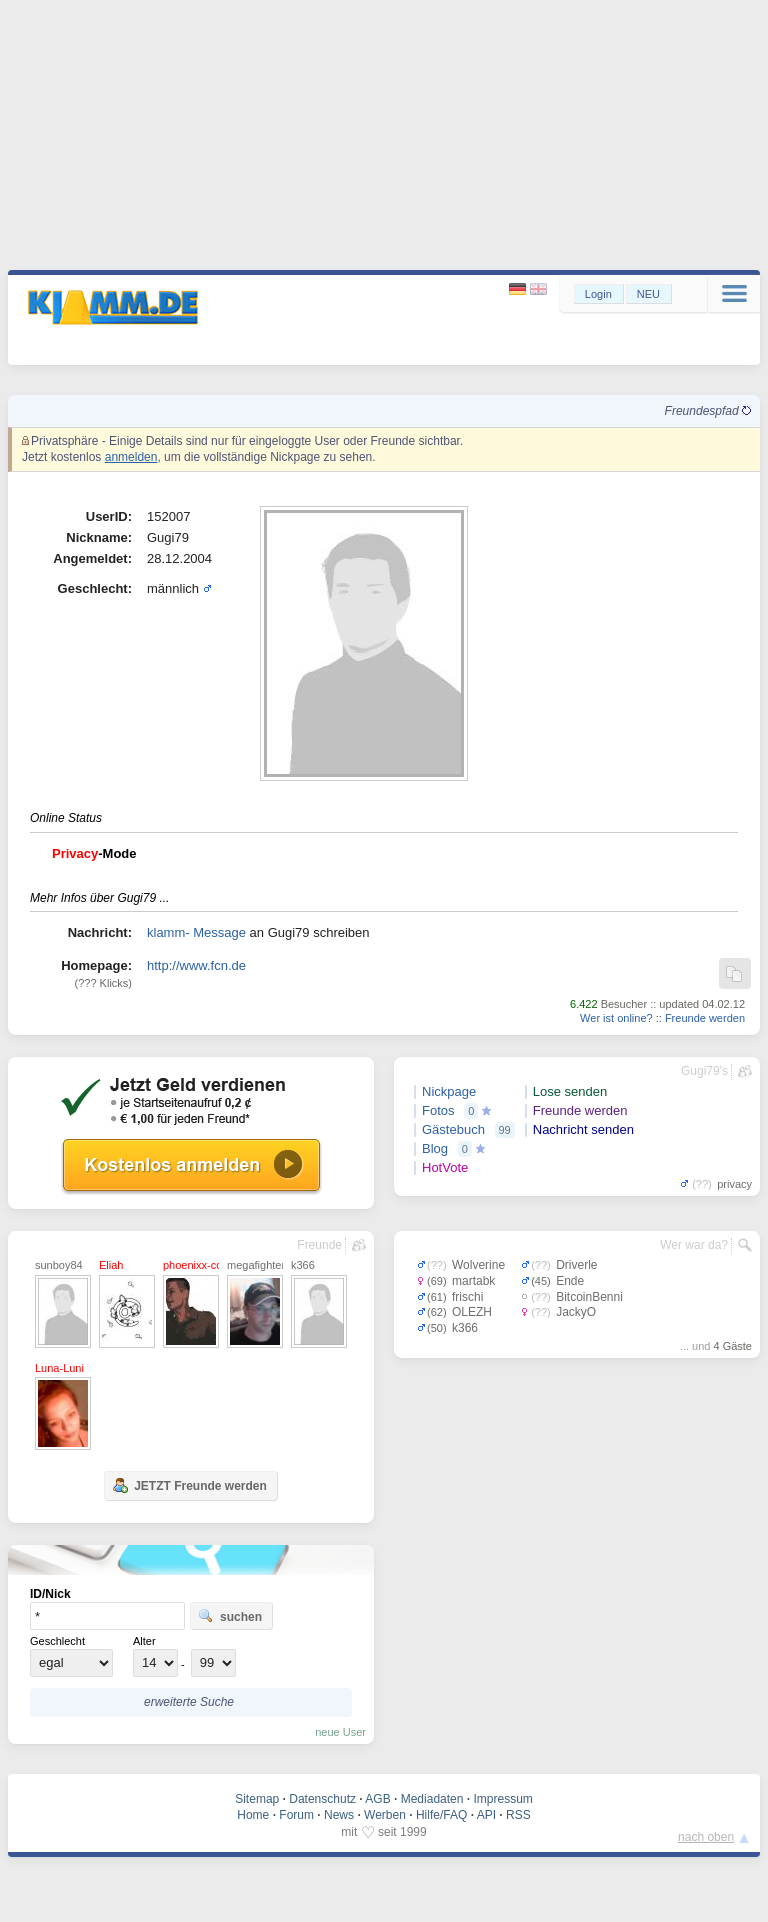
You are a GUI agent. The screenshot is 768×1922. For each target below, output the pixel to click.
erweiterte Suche (189, 1702)
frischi (467, 1297)
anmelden (131, 457)
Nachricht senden (583, 1129)
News (339, 1815)
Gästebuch (453, 1129)
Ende (570, 1281)
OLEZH (472, 1312)
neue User (340, 1732)
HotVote (445, 1167)
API (486, 1815)
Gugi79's (704, 1071)
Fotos (438, 1110)
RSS (518, 1815)
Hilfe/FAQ (441, 1815)
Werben (385, 1815)
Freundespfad (708, 411)
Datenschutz (322, 1799)
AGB (377, 1799)
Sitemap (257, 1799)
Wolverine (478, 1265)
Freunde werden (705, 1018)
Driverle (576, 1265)
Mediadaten (432, 1799)
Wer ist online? (616, 1018)
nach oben (706, 1837)
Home (253, 1815)
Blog (435, 1148)
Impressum (502, 1799)
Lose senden (570, 1091)
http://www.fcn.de (196, 965)
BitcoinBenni (589, 1297)
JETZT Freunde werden (189, 1485)
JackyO (576, 1312)
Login (598, 294)
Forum (296, 1815)
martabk (473, 1281)
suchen (230, 1616)
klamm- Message (196, 932)
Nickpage (449, 1091)
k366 (465, 1328)
